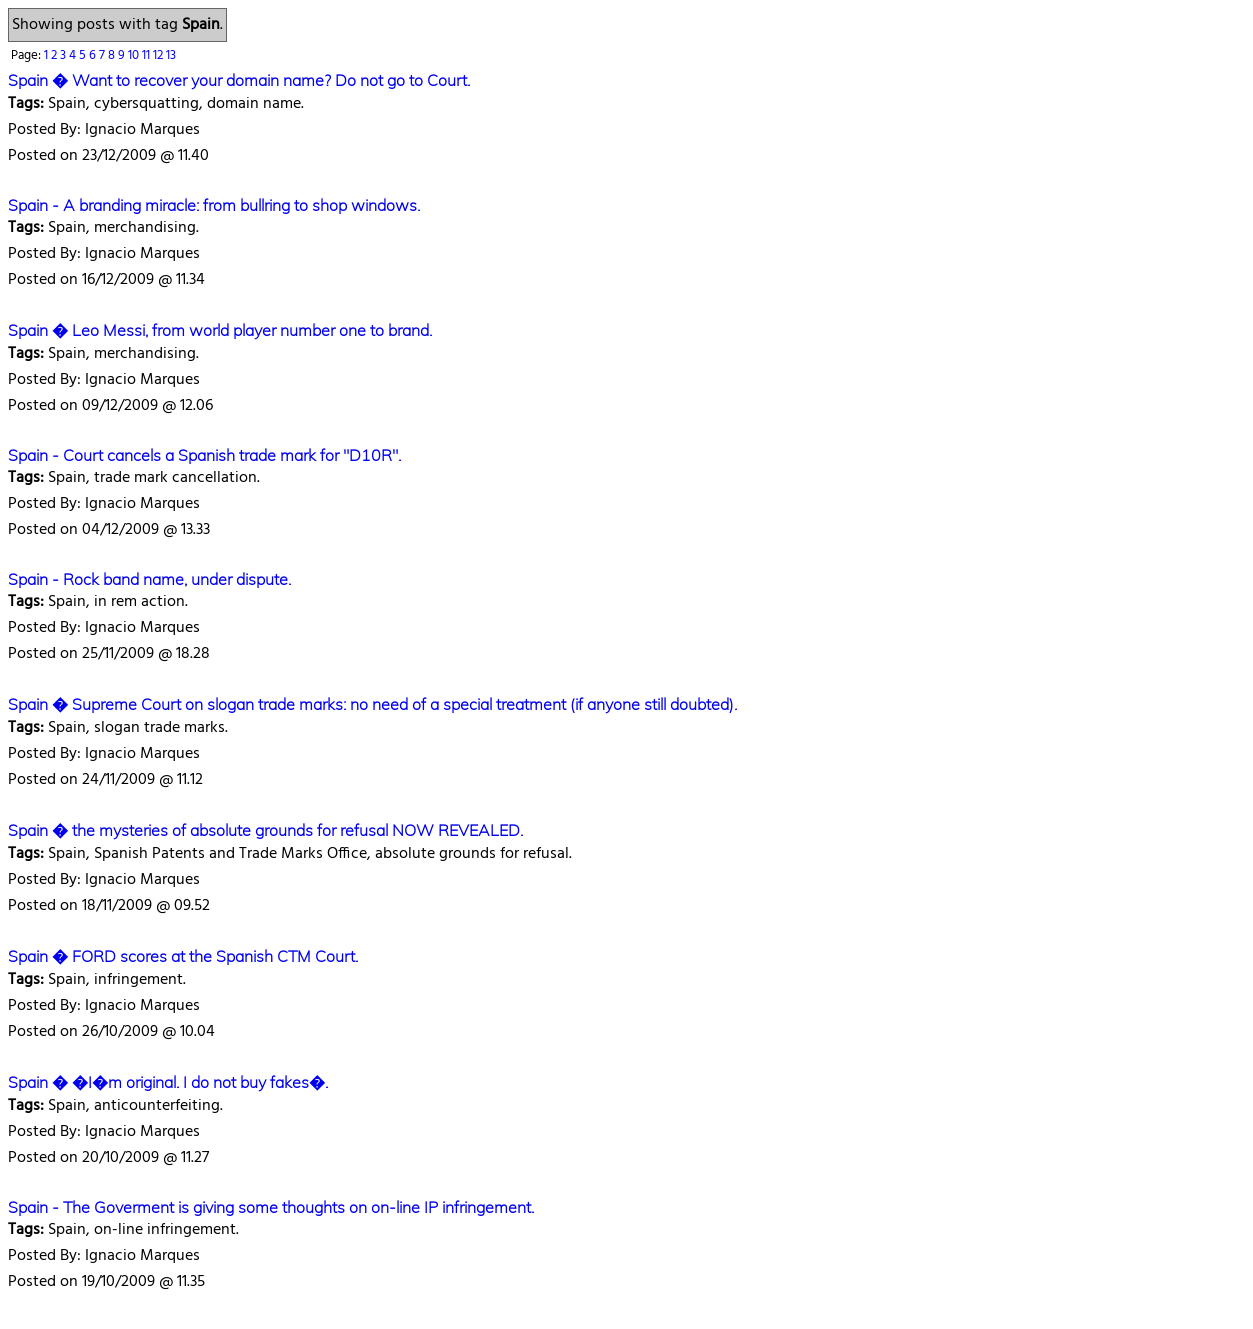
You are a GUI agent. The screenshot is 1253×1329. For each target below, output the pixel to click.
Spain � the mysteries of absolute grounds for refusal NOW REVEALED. (265, 830)
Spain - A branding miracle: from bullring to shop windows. (214, 205)
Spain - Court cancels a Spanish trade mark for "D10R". (204, 455)
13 (171, 55)
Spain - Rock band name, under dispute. (149, 579)
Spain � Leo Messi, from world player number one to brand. (220, 330)
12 (159, 55)
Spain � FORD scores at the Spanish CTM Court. (183, 956)
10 (135, 55)
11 (147, 55)
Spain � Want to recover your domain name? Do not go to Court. (239, 80)
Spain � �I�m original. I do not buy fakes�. (168, 1082)
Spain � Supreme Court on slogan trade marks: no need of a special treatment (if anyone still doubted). (372, 704)
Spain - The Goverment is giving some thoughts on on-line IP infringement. (271, 1207)
